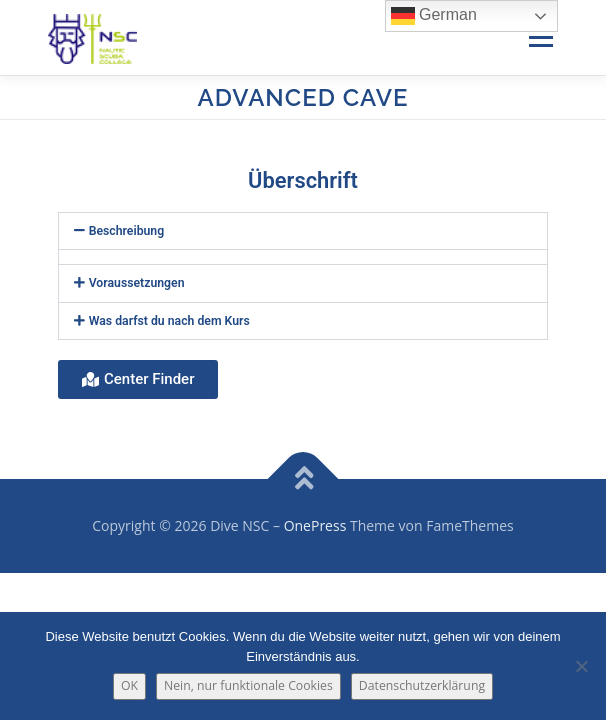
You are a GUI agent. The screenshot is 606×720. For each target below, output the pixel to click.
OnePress (315, 525)
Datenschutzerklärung (422, 685)
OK (129, 685)
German (434, 16)
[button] (303, 231)
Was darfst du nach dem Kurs (169, 321)
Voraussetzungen (137, 283)
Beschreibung (127, 231)
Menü (539, 37)
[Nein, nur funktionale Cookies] (581, 666)
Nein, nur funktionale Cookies (248, 685)
